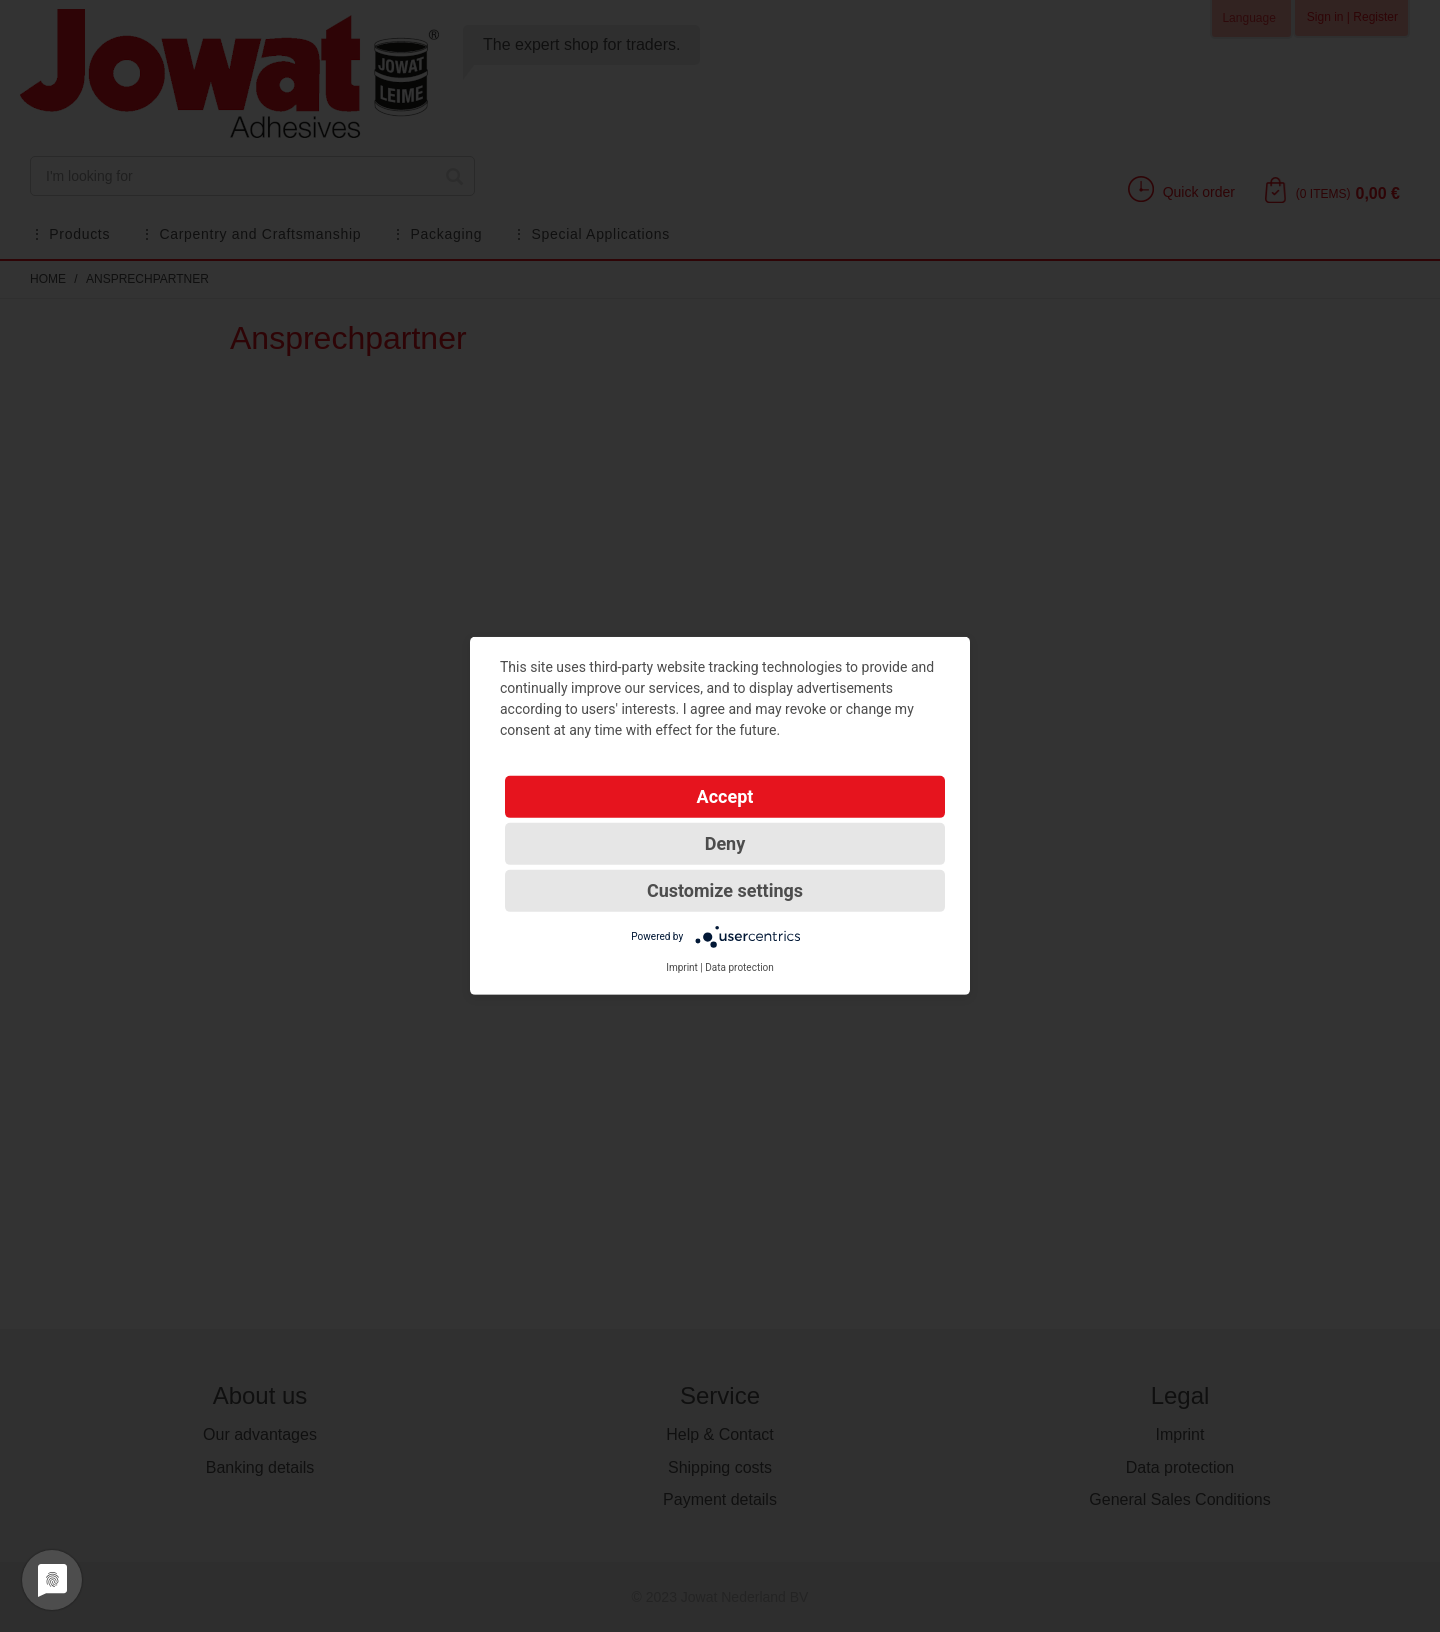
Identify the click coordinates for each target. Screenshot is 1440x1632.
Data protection (739, 967)
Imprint (682, 967)
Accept (725, 796)
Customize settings (725, 890)
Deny (725, 843)
